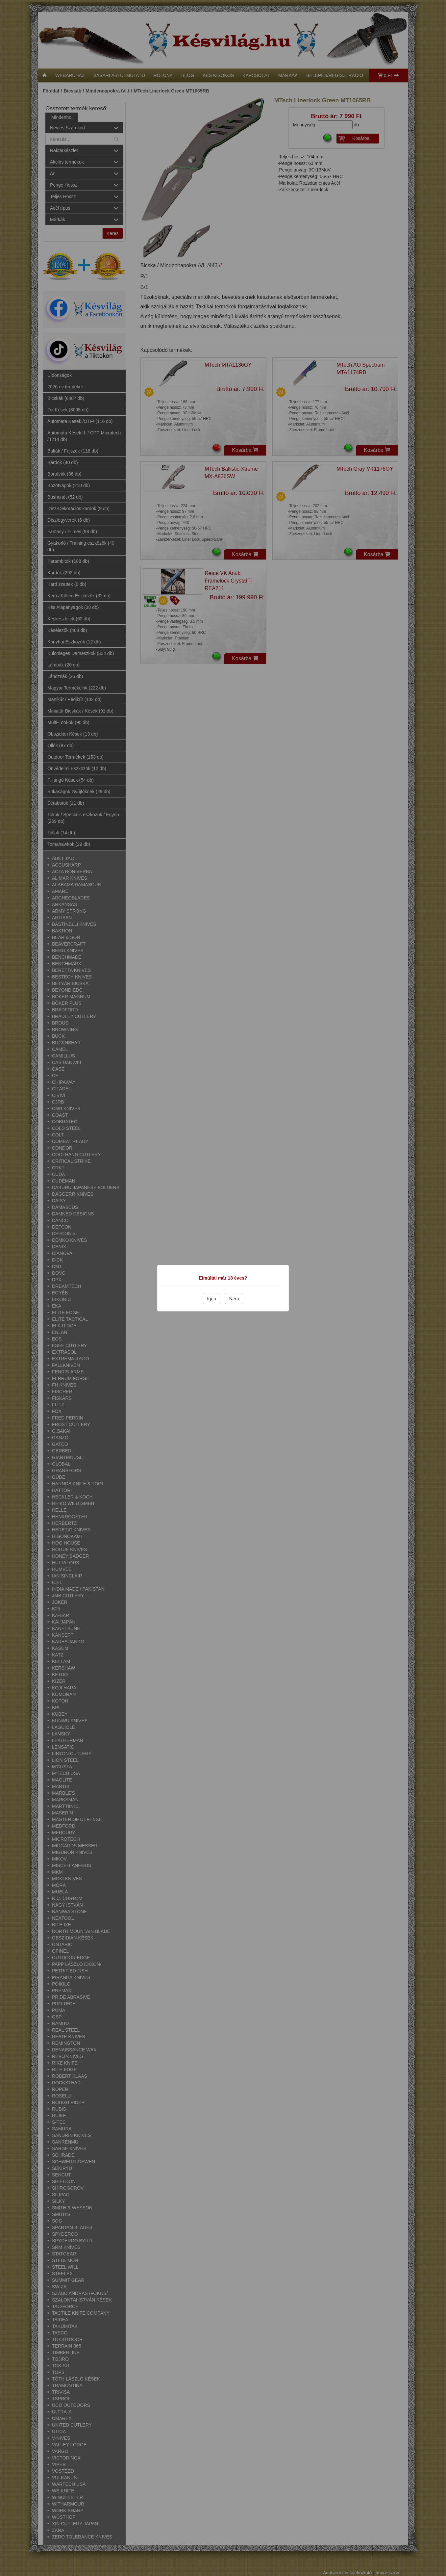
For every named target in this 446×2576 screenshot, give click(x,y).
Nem (234, 1298)
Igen (211, 1298)
